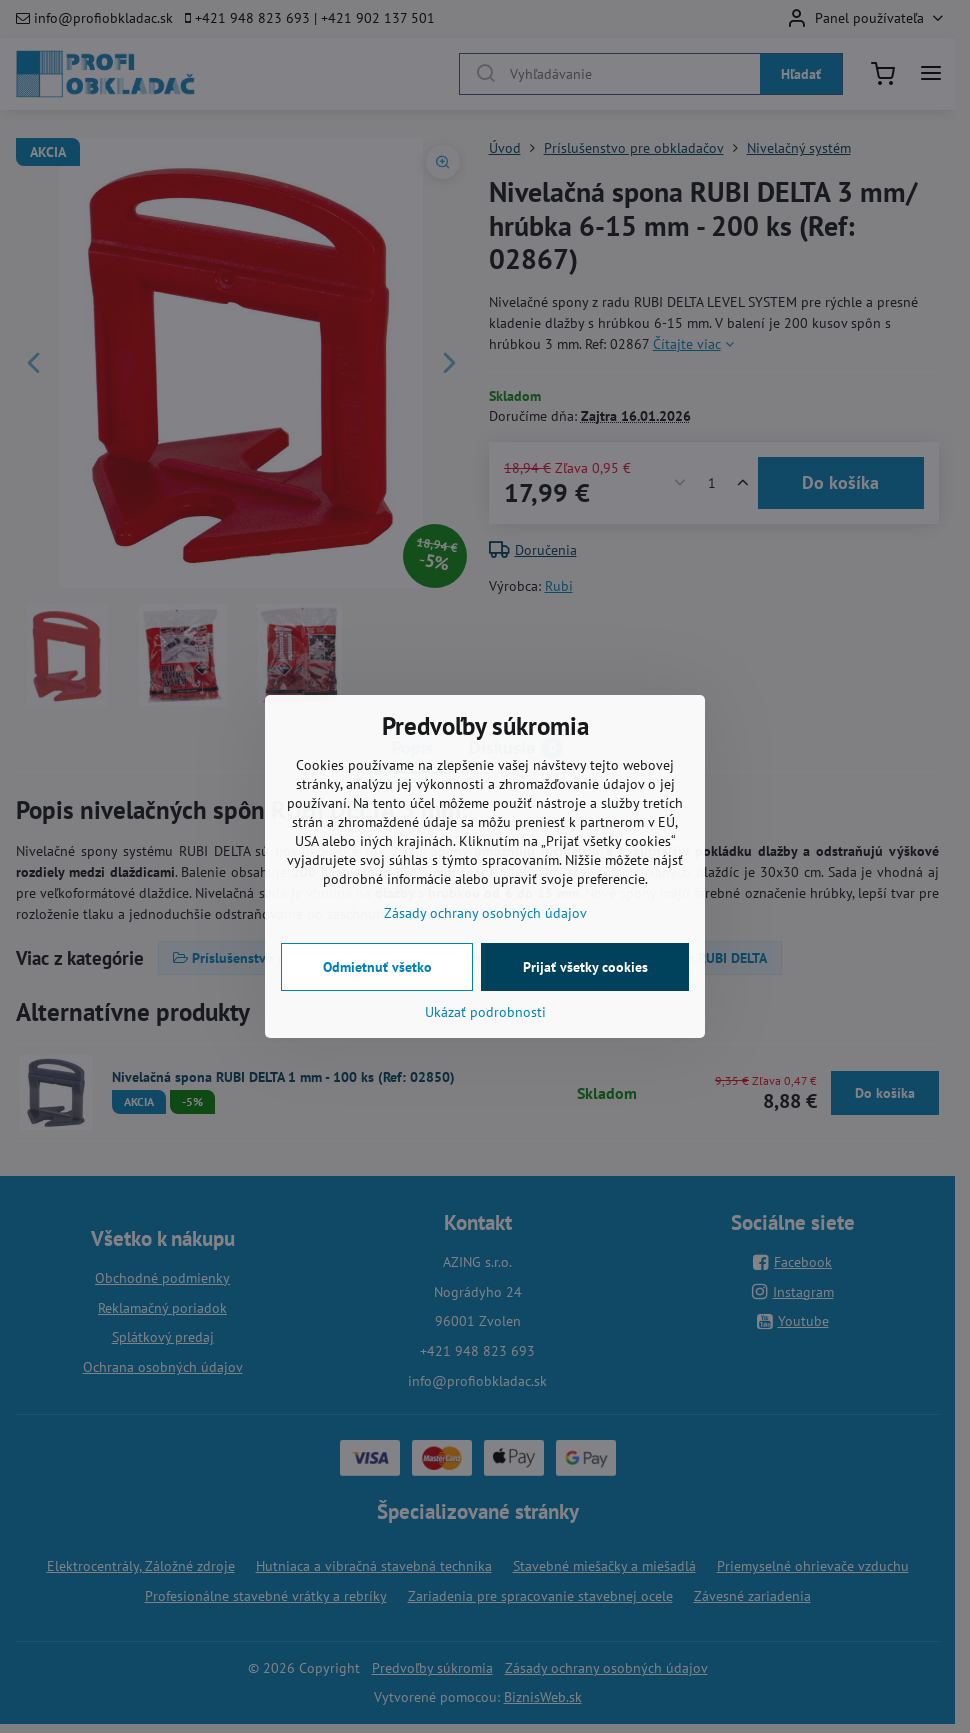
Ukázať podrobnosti (485, 1012)
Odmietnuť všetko (377, 967)
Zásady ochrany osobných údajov (485, 913)
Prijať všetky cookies (585, 967)
